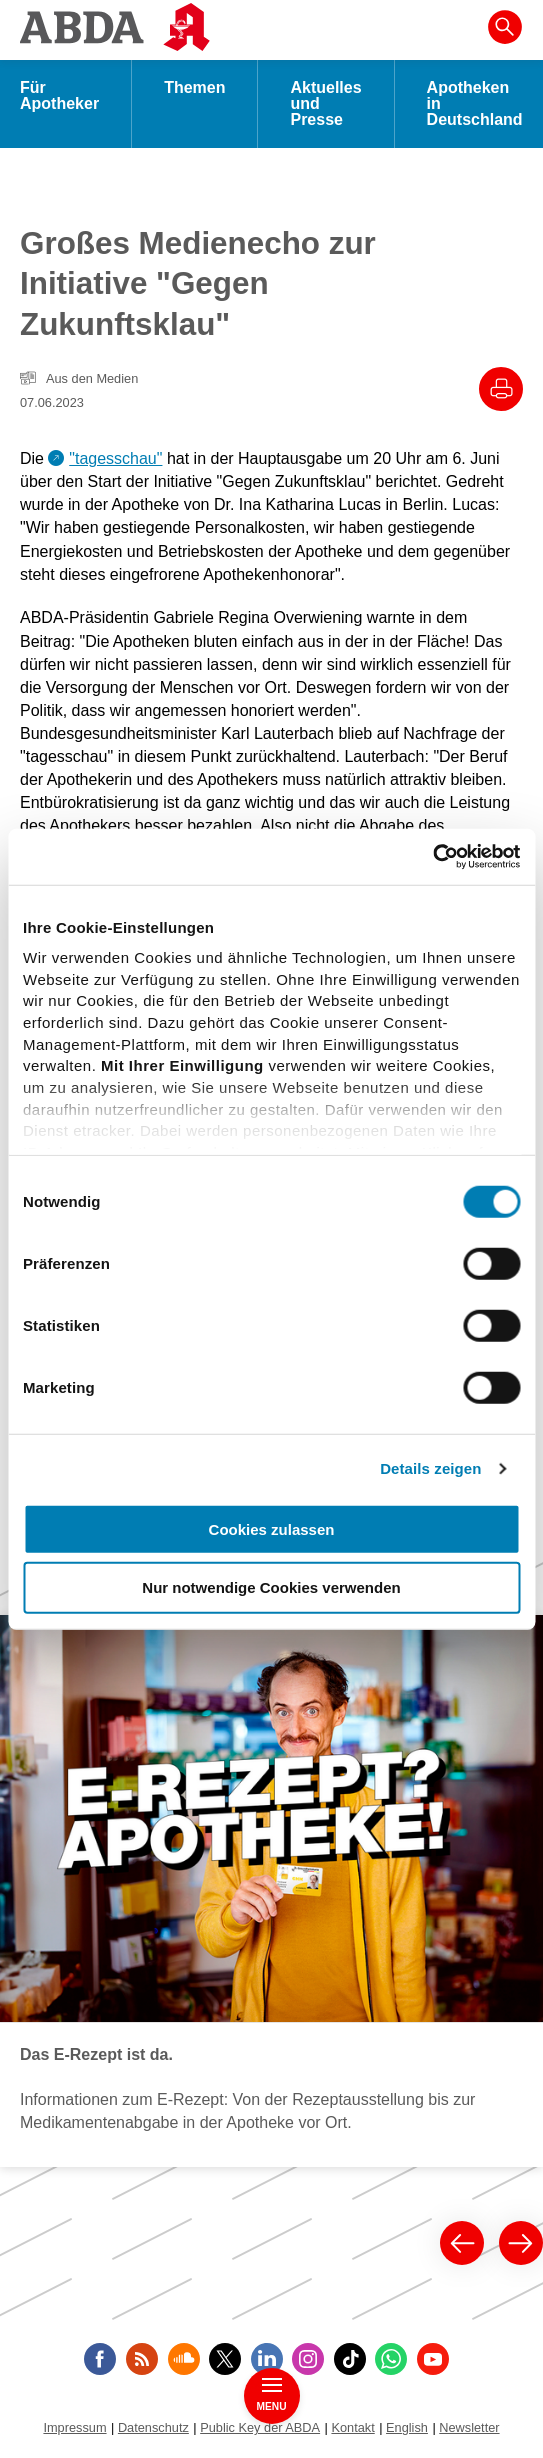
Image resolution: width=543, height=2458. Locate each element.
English (407, 2427)
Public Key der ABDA (260, 2427)
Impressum (74, 2427)
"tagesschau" (115, 458)
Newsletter (469, 2427)
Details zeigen (430, 1468)
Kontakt (352, 2427)
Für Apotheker (59, 95)
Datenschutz (153, 2427)
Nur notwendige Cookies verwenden (271, 1587)
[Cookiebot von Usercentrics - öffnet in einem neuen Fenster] (432, 857)
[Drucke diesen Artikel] (501, 389)
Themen (194, 87)
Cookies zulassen (272, 1528)
